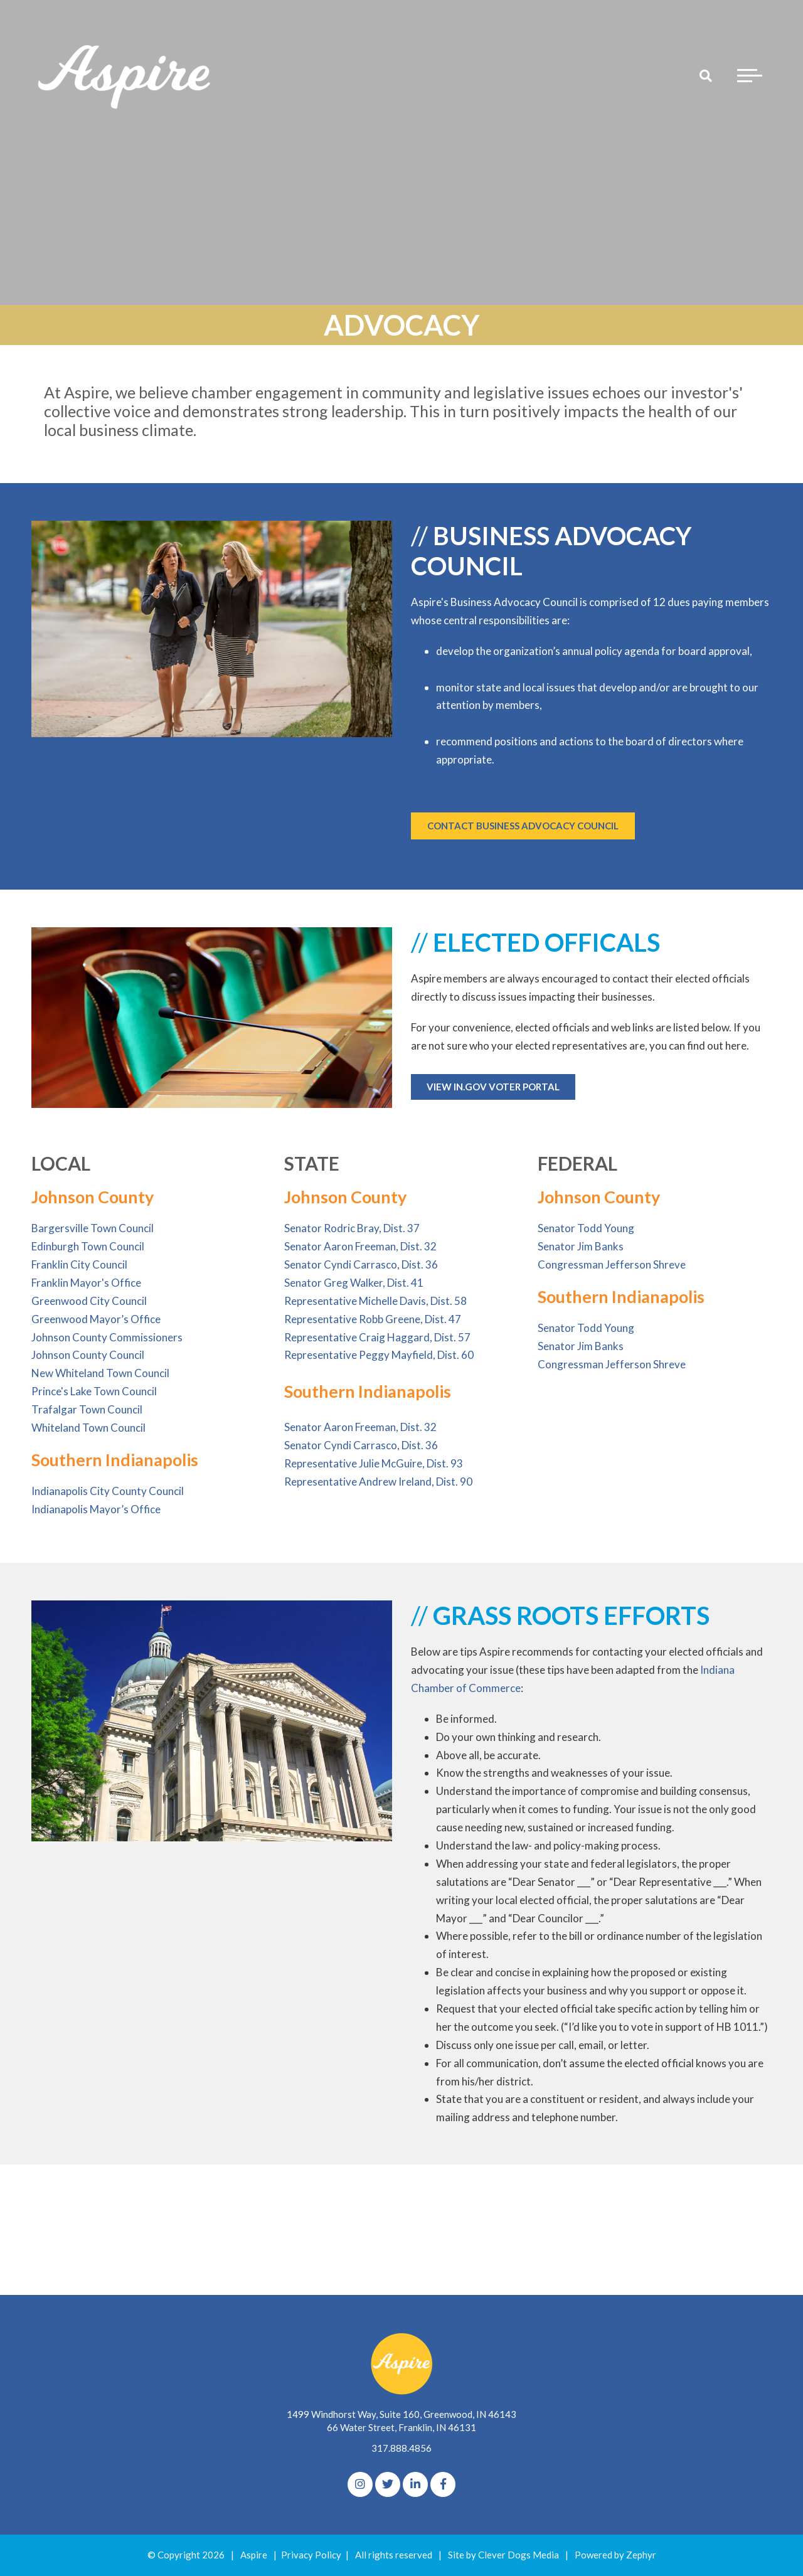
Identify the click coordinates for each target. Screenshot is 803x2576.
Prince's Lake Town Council (94, 1391)
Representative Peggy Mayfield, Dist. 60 (379, 1354)
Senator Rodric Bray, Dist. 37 (352, 1228)
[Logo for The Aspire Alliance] (125, 75)
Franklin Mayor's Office (86, 1282)
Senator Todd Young (586, 1228)
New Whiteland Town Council (100, 1373)
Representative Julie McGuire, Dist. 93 (373, 1463)
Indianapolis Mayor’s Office (96, 1509)
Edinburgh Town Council (87, 1246)
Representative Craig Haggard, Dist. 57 (377, 1337)
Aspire (253, 2554)
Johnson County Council (87, 1354)
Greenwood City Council (89, 1300)
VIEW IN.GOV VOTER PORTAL (493, 1086)
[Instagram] (360, 2484)
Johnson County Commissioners (107, 1337)
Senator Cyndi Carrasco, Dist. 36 (361, 1264)
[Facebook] (442, 2484)
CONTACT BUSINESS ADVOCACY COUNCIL (523, 825)
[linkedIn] (415, 2484)
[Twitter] (387, 2484)
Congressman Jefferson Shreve (612, 1264)
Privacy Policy (311, 2554)
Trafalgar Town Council (86, 1409)
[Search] (705, 75)
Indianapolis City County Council (107, 1491)
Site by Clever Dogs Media (503, 2554)
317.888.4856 (401, 2448)
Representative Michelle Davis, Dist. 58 (375, 1300)
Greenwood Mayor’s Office (96, 1319)
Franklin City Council (79, 1264)
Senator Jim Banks (581, 1246)
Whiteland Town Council (88, 1427)
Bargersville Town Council (92, 1228)
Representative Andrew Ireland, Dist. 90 (378, 1481)
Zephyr (641, 2554)
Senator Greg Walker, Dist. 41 (353, 1282)
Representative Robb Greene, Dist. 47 (372, 1319)
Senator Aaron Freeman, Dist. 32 (360, 1246)
